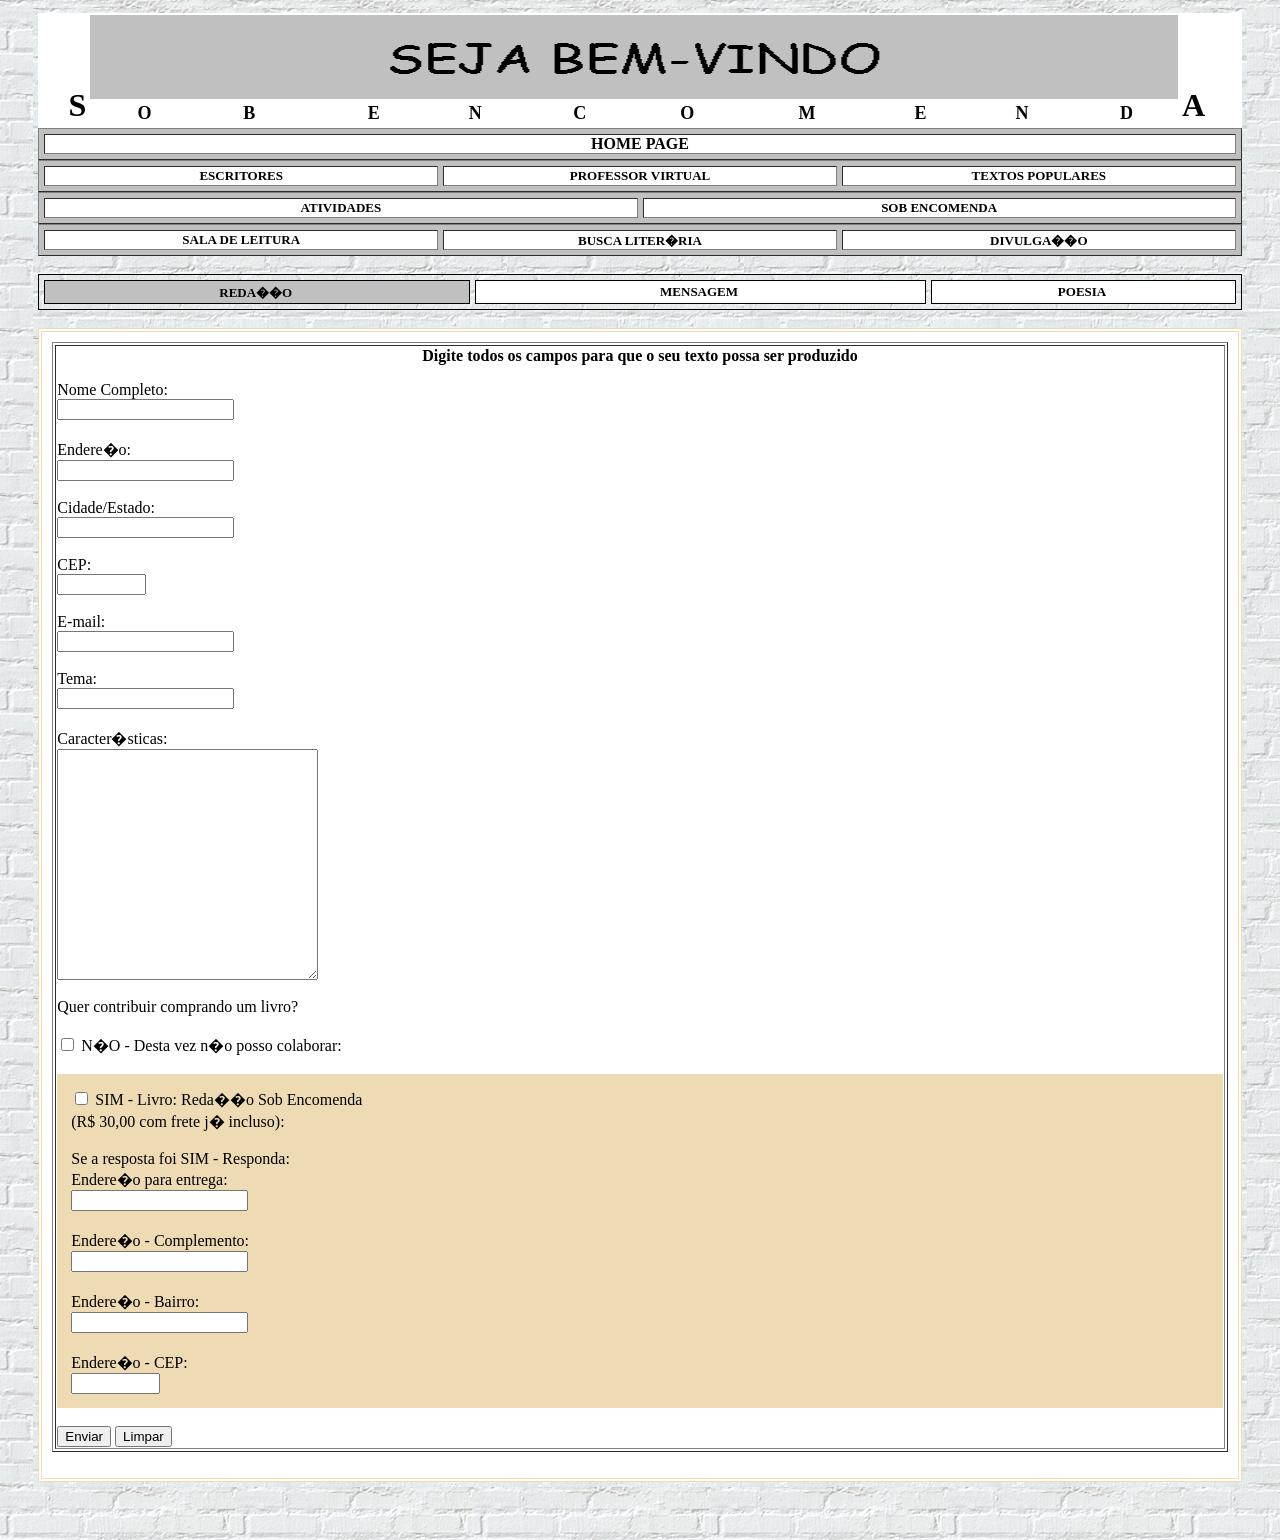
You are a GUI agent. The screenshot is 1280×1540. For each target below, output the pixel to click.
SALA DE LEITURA (241, 239)
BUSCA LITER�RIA (640, 240)
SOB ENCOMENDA (939, 207)
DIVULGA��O (1039, 240)
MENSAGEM (701, 291)
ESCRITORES (241, 175)
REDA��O (257, 292)
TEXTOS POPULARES (1039, 175)
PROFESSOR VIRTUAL (640, 175)
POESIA (1083, 291)
